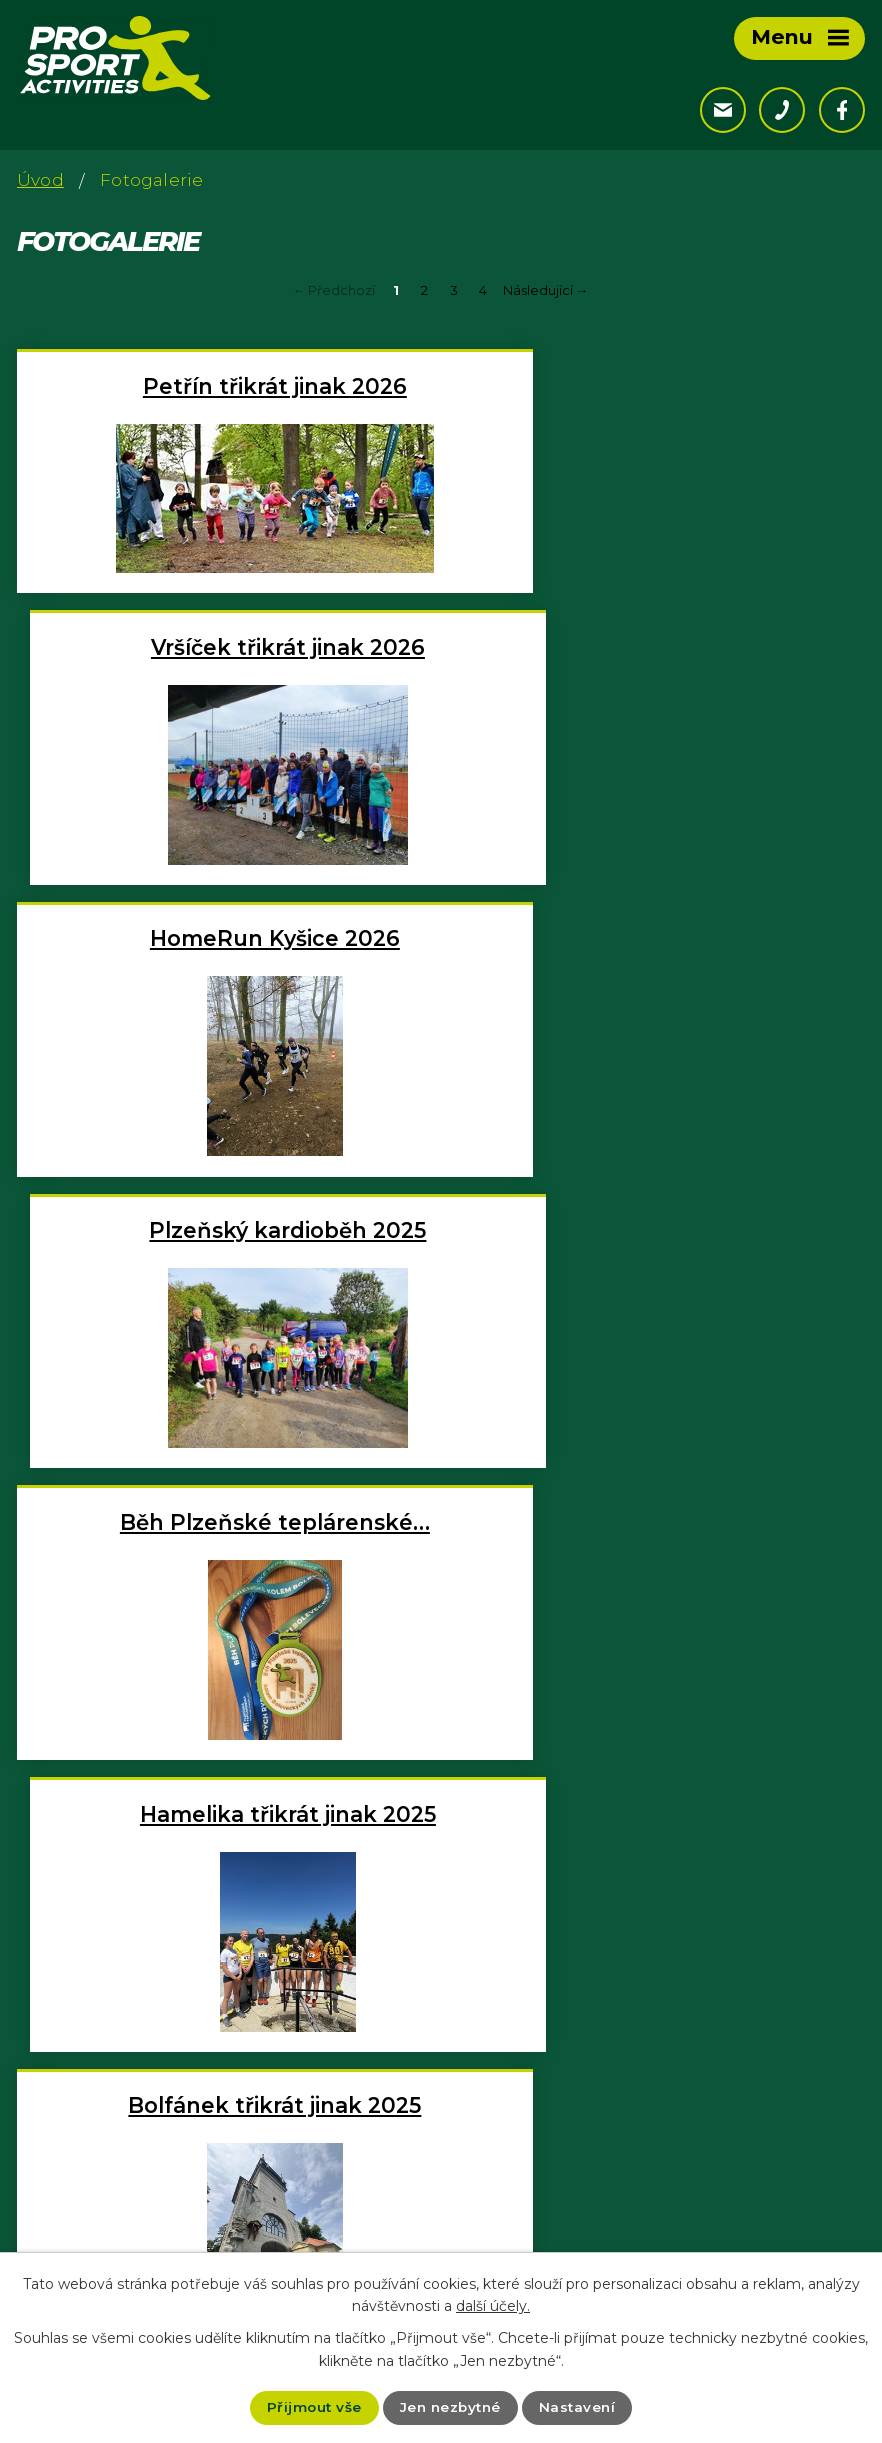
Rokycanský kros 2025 (657, 1553)
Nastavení (580, 2407)
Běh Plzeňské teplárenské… (225, 969)
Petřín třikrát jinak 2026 (225, 386)
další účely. (493, 2305)
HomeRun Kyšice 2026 (225, 678)
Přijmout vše (310, 2407)
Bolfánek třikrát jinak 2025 (224, 1261)
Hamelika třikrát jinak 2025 (657, 969)
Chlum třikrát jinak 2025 (657, 1261)
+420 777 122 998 (134, 2226)
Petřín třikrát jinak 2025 (225, 1553)
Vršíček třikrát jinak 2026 (657, 386)
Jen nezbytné (450, 2407)
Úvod (40, 180)
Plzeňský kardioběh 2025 (657, 678)
